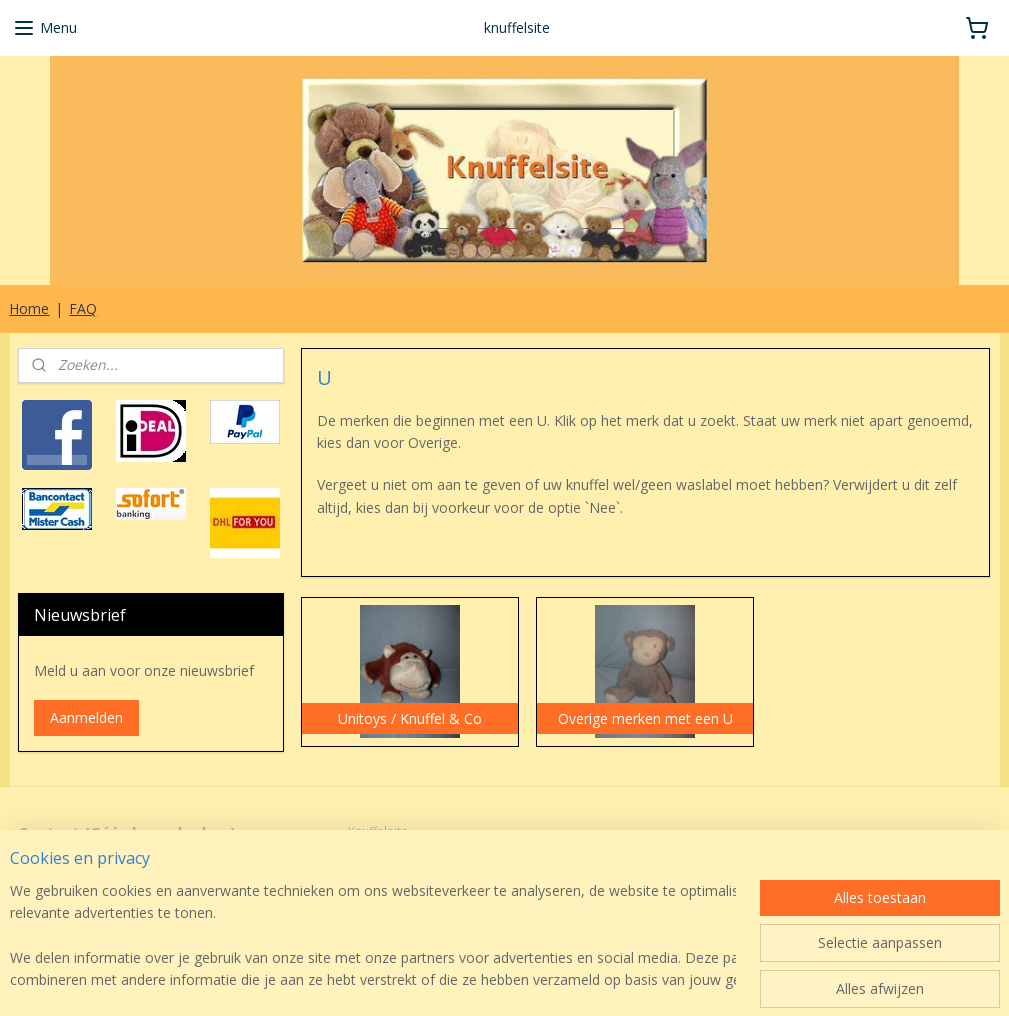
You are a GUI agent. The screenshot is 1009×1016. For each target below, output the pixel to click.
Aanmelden (86, 717)
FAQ (83, 308)
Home (29, 308)
